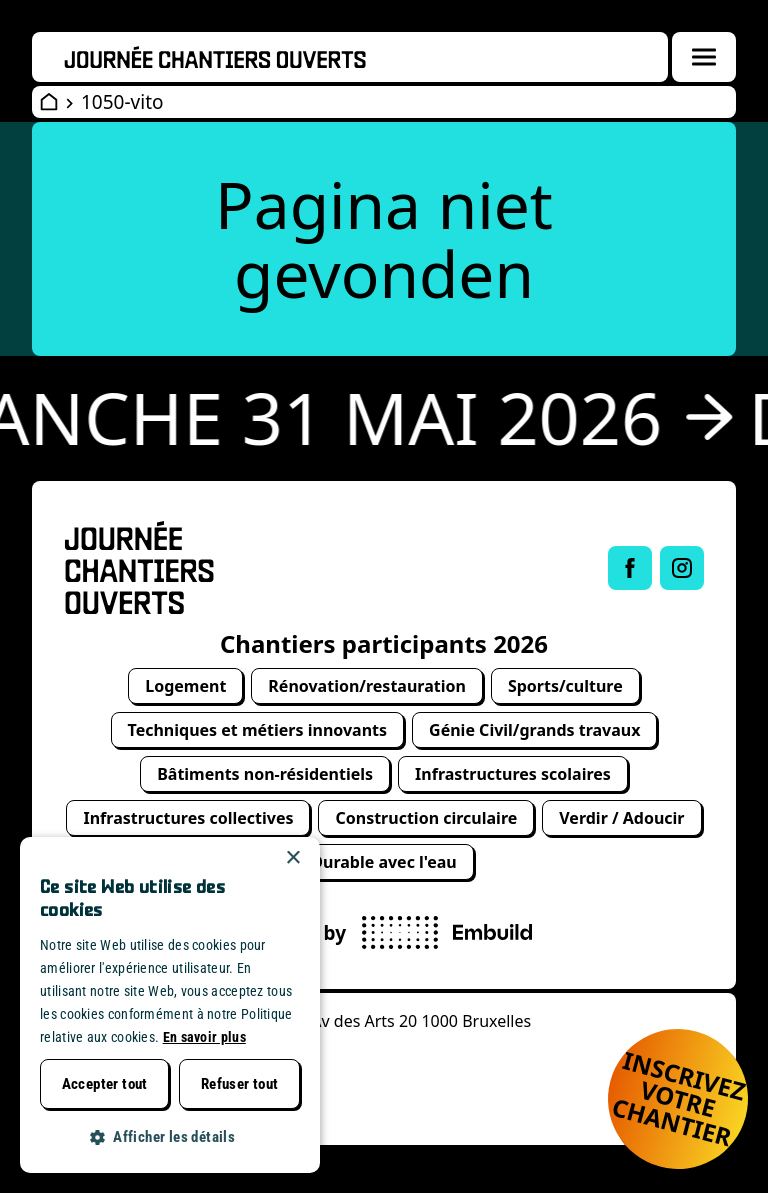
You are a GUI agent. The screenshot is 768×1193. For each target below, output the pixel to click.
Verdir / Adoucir (621, 818)
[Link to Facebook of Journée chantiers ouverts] (630, 568)
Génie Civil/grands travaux (534, 730)
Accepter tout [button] (105, 1084)
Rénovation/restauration (367, 686)
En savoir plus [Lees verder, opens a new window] (204, 1037)
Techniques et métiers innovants (258, 730)
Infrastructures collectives (188, 818)
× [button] (292, 858)
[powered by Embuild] (447, 932)
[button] (170, 1137)
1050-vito (122, 102)
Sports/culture (565, 686)
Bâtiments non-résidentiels (265, 774)
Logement (185, 686)
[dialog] (170, 1005)
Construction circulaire (426, 818)
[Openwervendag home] (215, 57)
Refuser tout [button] (240, 1084)
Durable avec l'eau (383, 862)
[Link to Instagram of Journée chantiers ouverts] (682, 568)
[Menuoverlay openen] (704, 57)
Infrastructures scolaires (513, 774)
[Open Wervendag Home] (49, 102)
